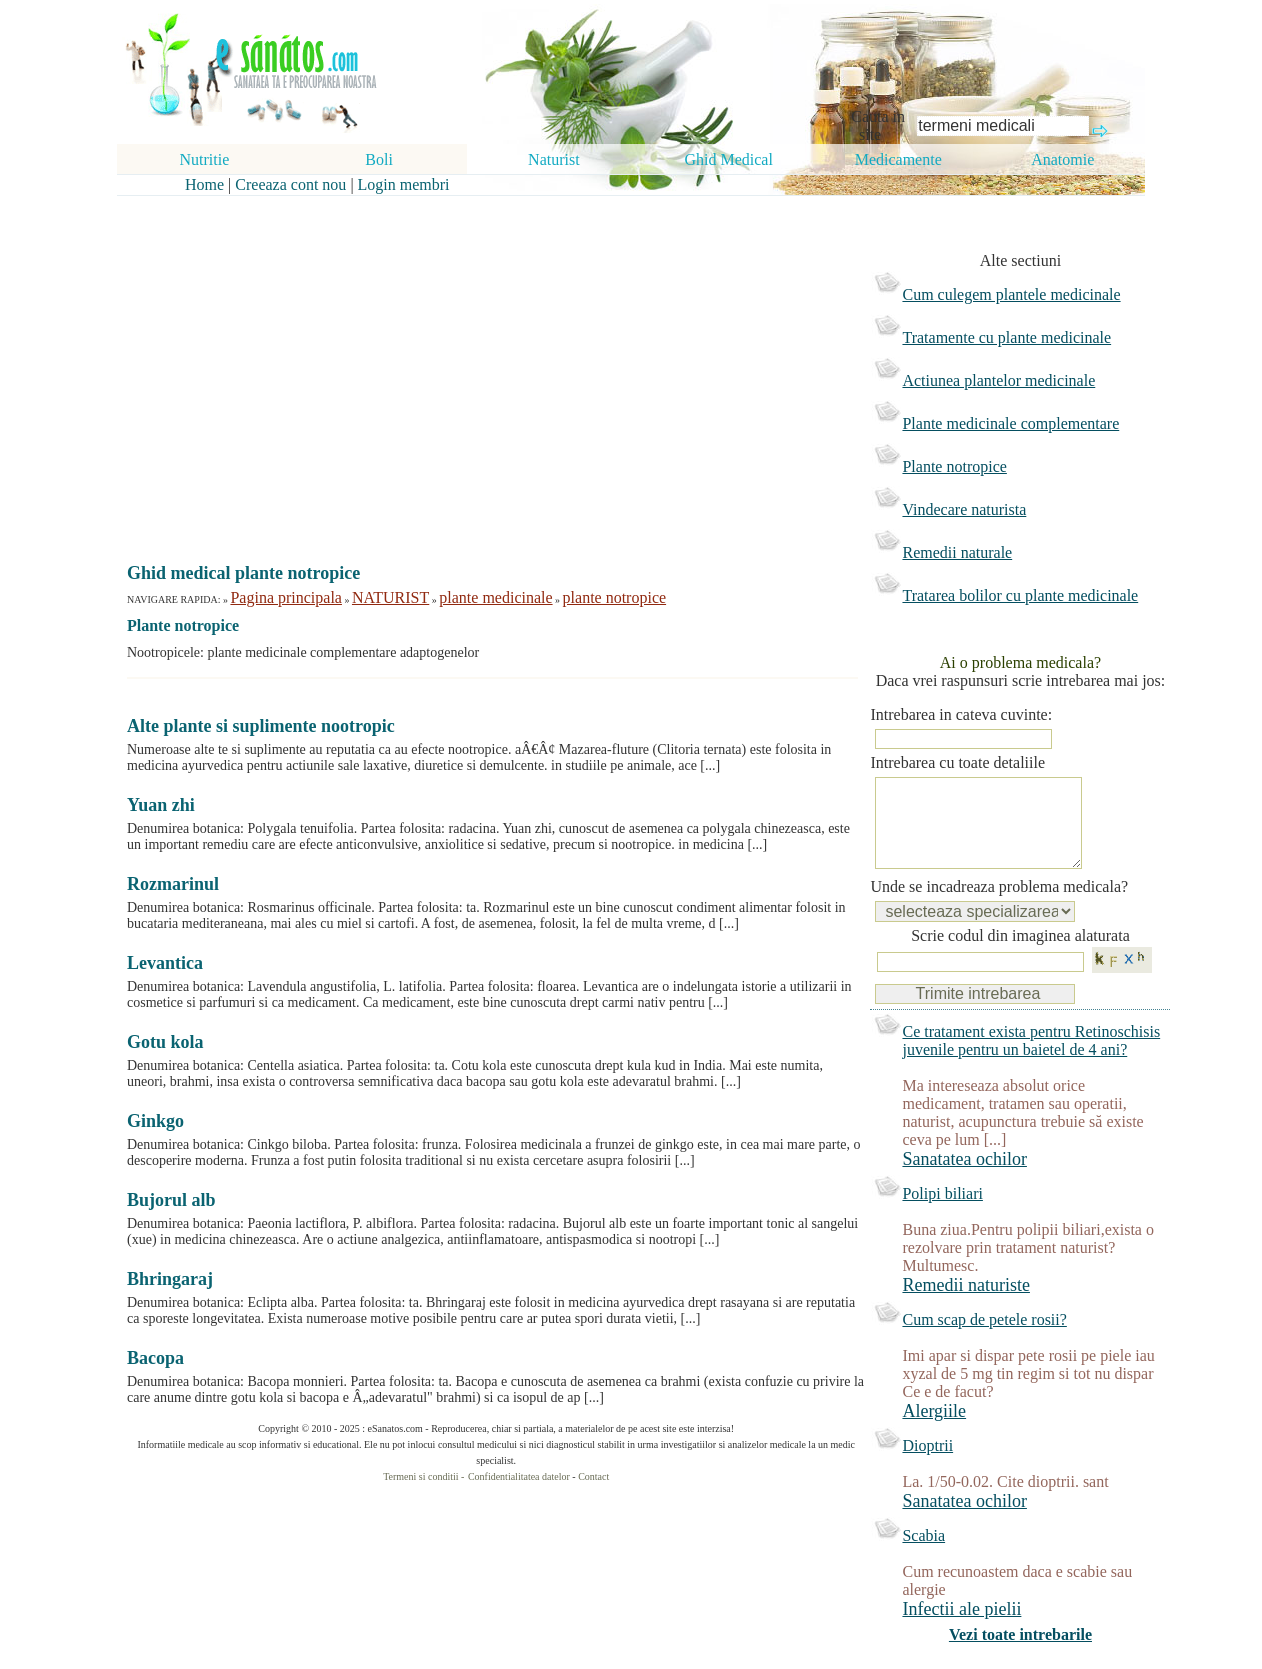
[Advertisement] (482, 362)
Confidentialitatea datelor (519, 1476)
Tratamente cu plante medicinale (1006, 337)
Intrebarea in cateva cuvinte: (961, 714)
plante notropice (615, 597)
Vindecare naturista (964, 509)
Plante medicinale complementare (1010, 423)
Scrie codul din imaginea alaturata (1020, 955)
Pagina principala (286, 597)
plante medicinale (495, 597)
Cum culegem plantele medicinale (1011, 294)
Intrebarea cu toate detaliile (957, 762)
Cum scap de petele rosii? (984, 1339)
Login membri (404, 184)
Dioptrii (927, 1465)
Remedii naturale (957, 552)
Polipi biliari (942, 1213)
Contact (593, 1476)
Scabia (923, 1555)
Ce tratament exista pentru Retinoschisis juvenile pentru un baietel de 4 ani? (1031, 1060)
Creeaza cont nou (290, 184)
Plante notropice (954, 466)
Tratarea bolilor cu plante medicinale (1020, 595)
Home (204, 184)
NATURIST (390, 597)
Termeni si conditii (420, 1476)
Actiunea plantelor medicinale (998, 380)
